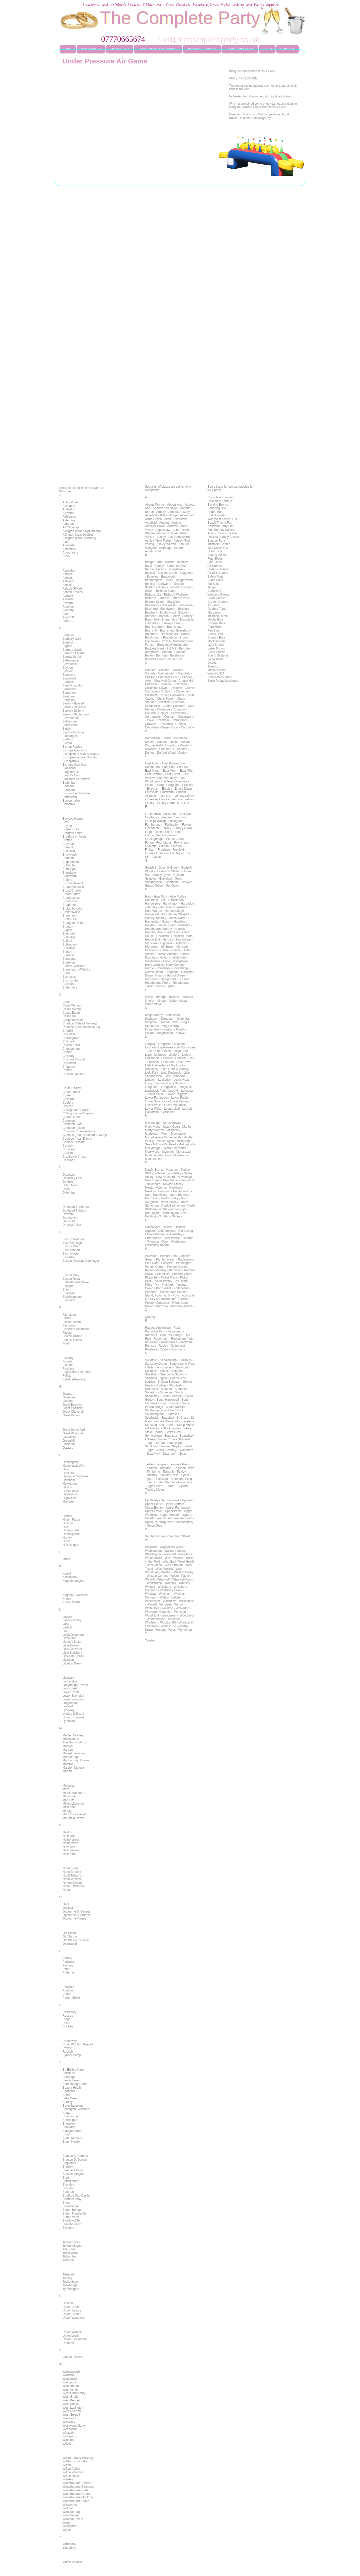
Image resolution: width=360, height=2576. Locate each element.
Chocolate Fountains (158, 49)
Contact (287, 49)
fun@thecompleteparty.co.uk (208, 39)
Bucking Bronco (202, 49)
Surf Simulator (240, 49)
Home (68, 49)
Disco (267, 49)
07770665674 (123, 38)
